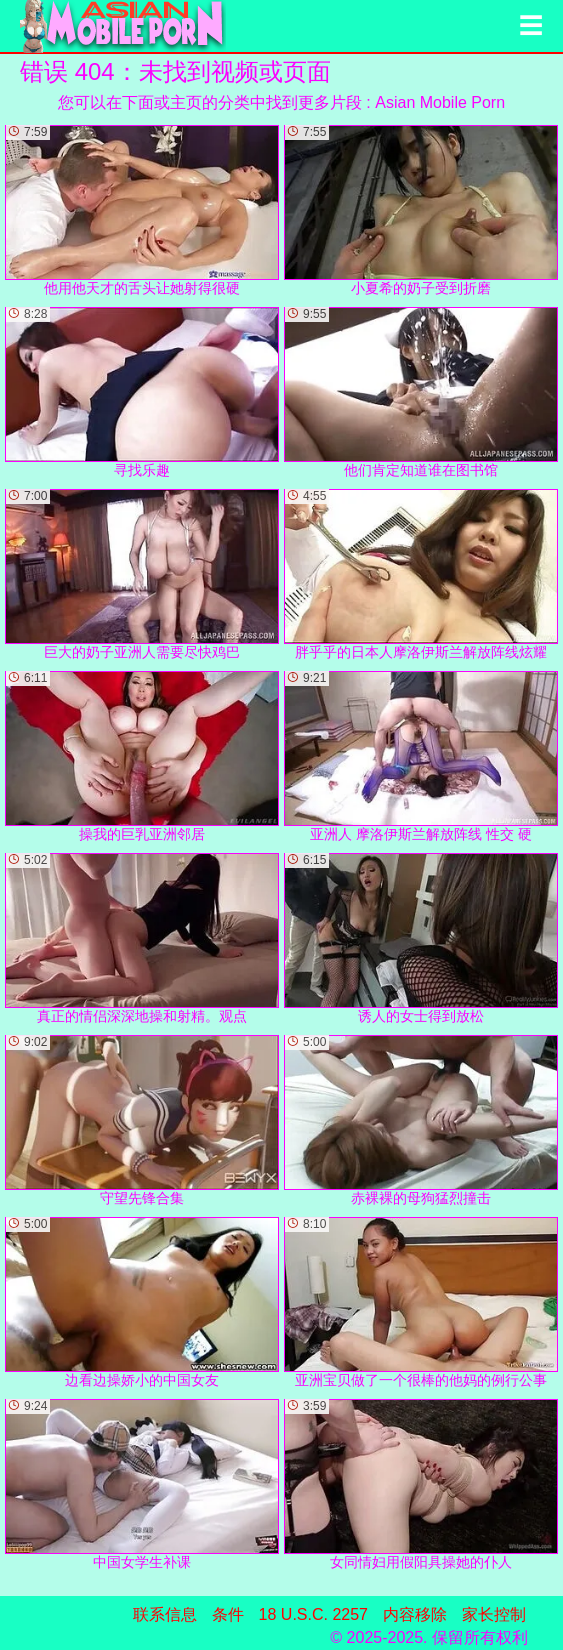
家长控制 (494, 1614)
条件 (228, 1614)
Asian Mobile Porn (440, 102)
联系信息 (165, 1614)
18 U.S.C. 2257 (313, 1614)
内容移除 (415, 1614)
